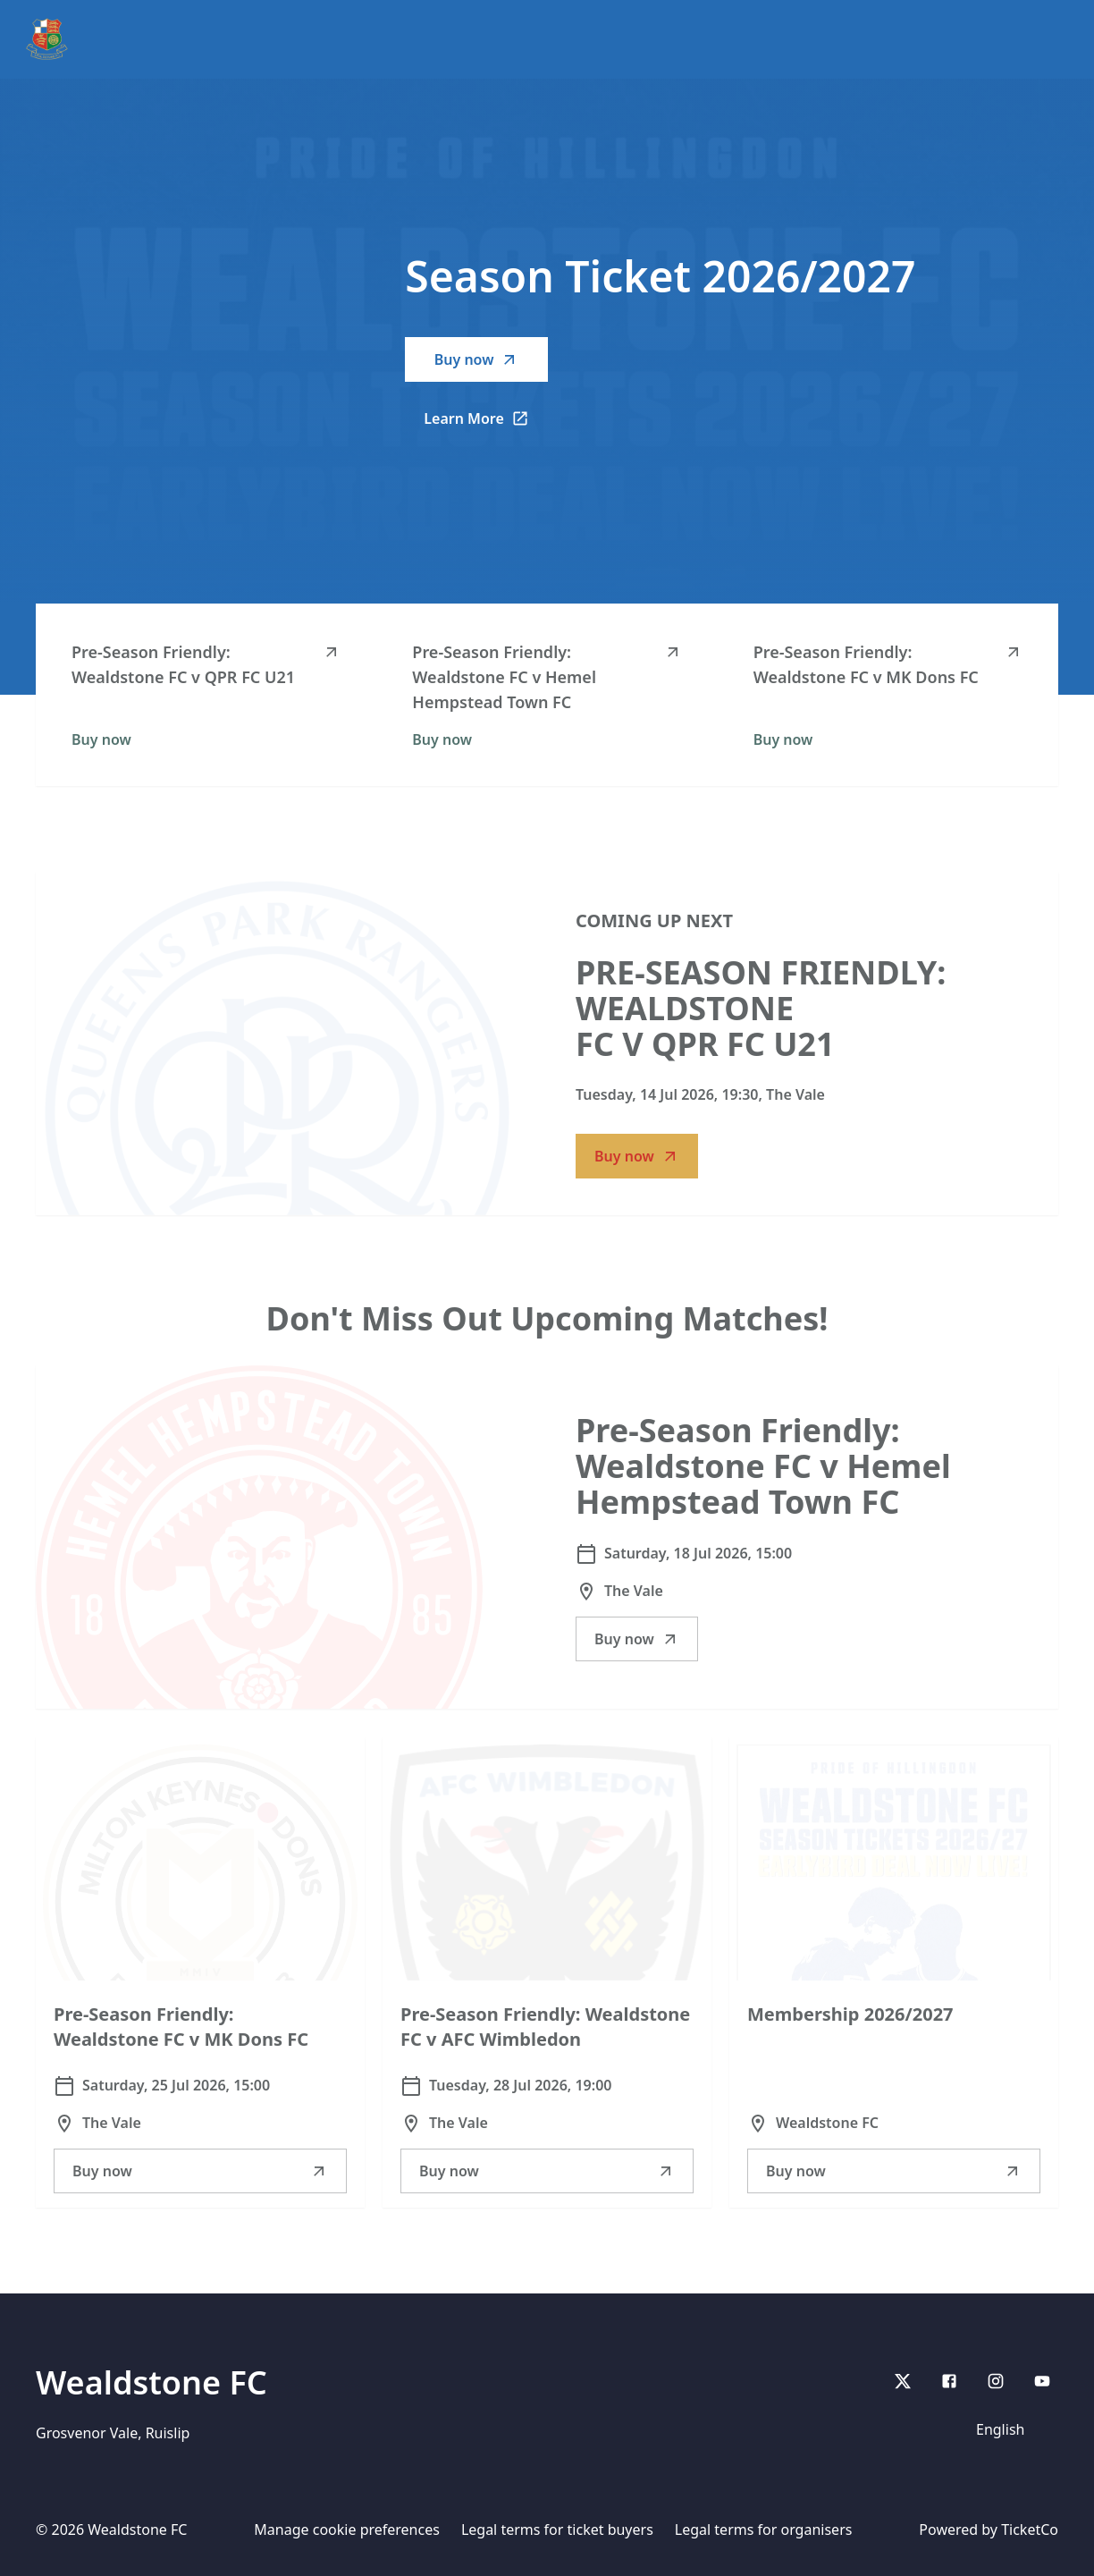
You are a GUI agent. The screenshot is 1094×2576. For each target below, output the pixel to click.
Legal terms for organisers (764, 2529)
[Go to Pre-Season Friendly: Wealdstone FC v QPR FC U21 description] (277, 1043)
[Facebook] (949, 2381)
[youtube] (1042, 2381)
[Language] (1011, 2429)
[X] (903, 2381)
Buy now (476, 359)
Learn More (486, 424)
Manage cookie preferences (347, 2529)
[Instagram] (996, 2381)
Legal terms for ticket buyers (557, 2529)
